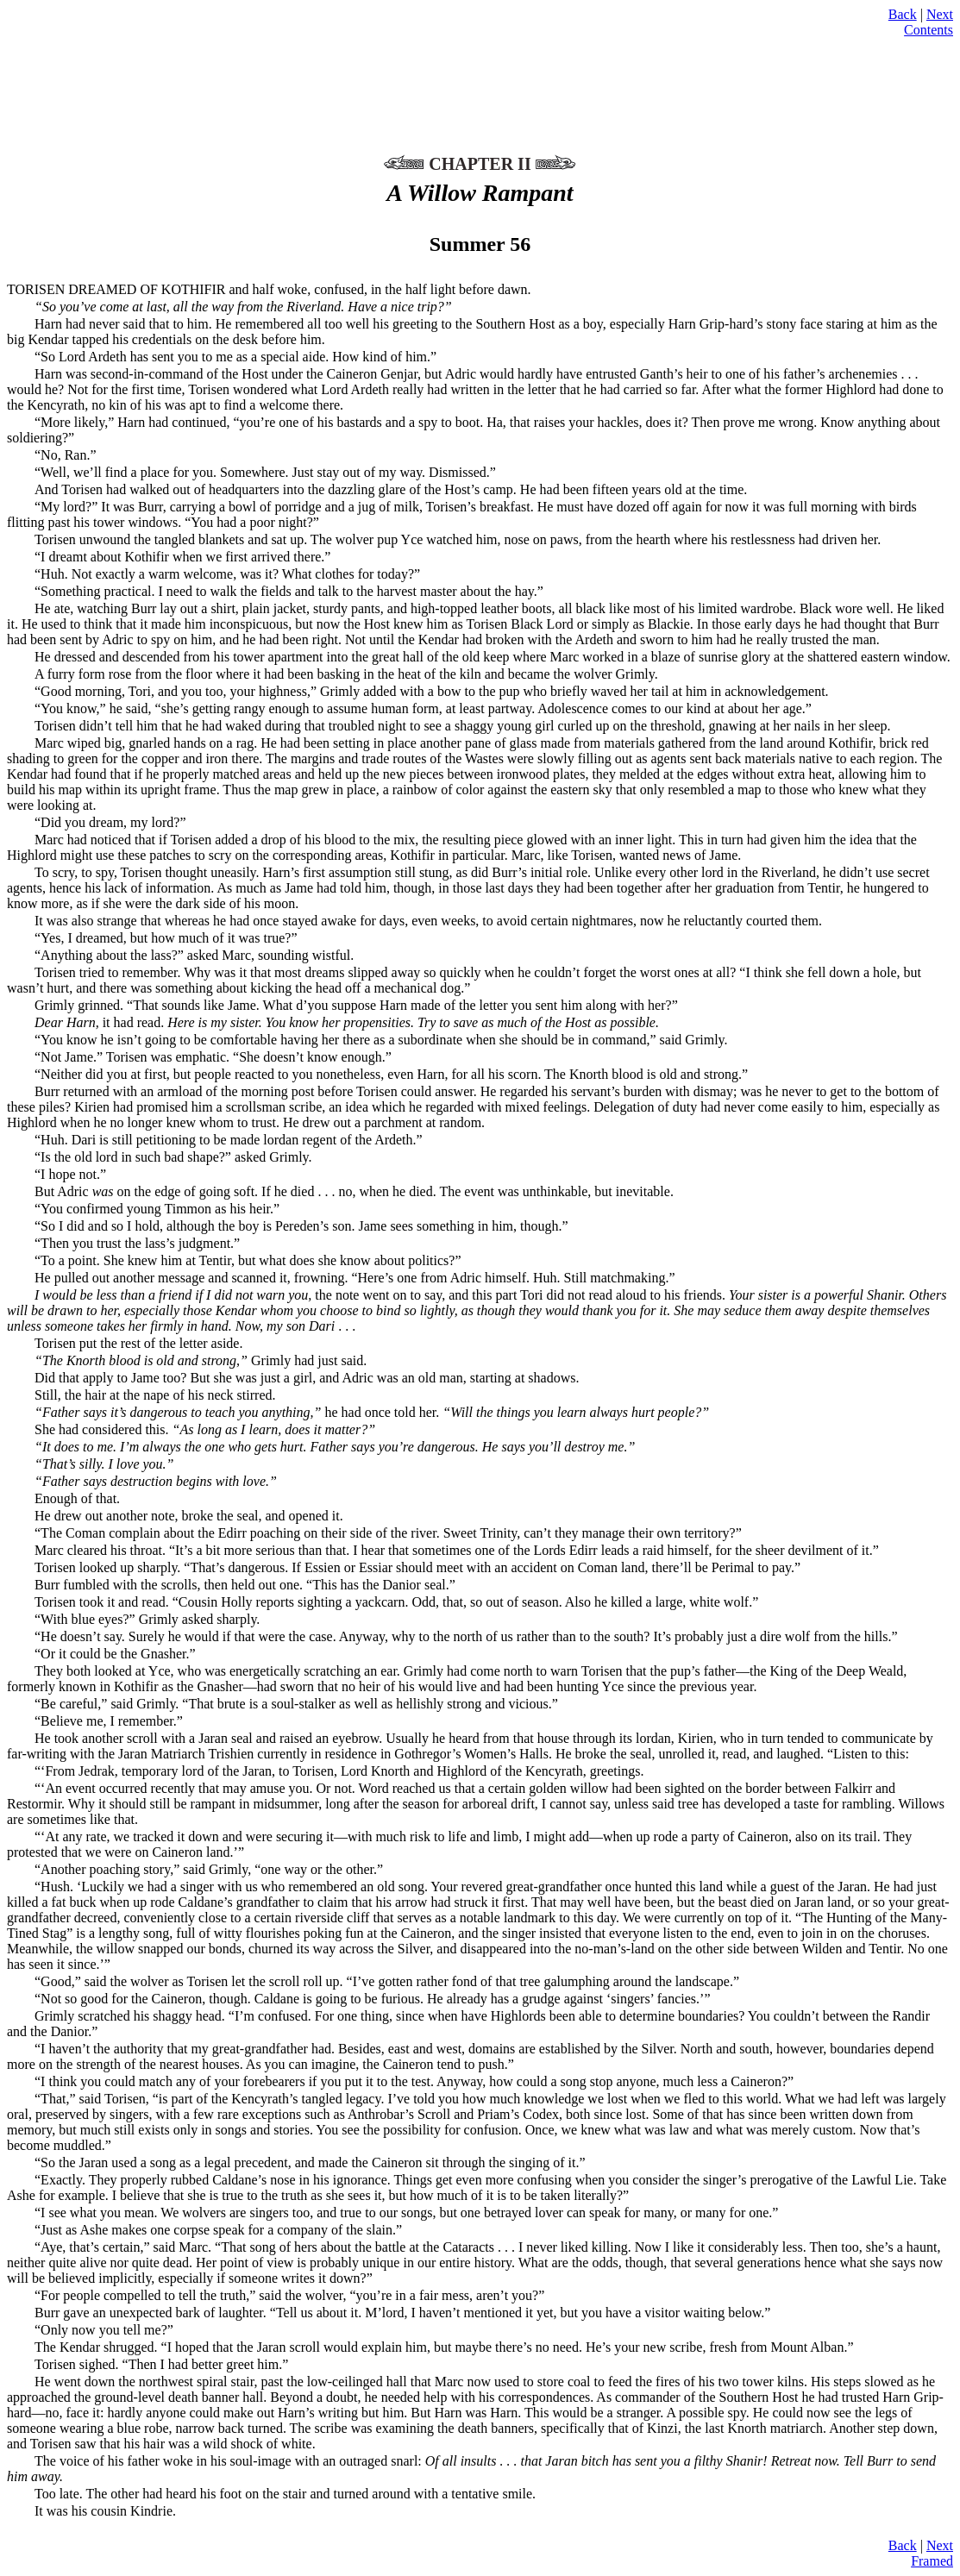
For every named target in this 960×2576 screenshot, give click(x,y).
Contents (928, 29)
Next (939, 14)
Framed (932, 2561)
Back (902, 14)
